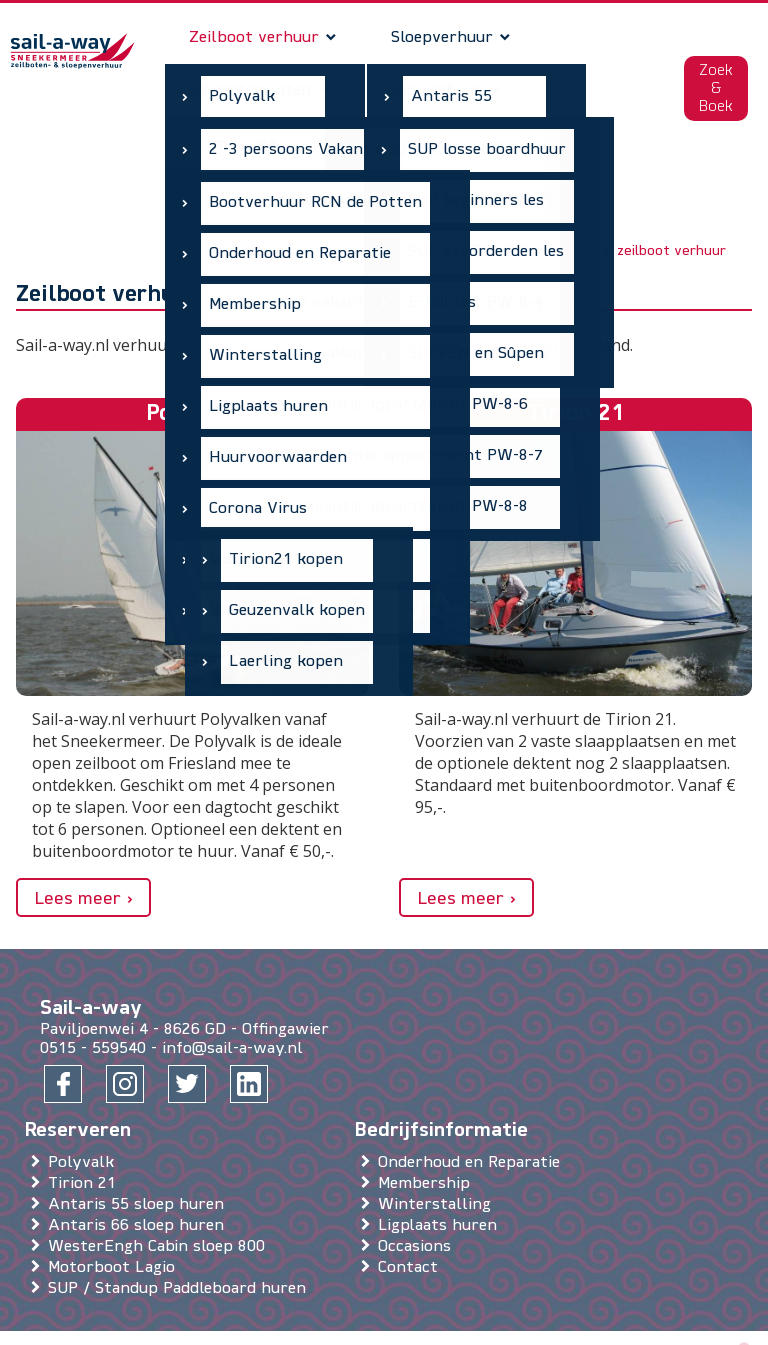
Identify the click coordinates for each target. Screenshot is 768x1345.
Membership (428, 1134)
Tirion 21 (86, 1134)
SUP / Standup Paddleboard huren (181, 1239)
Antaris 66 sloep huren (140, 1176)
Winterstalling (438, 1155)
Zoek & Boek (715, 64)
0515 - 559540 (93, 999)
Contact (412, 1218)
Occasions (418, 1197)
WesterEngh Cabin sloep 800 (160, 1197)
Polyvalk (85, 1113)
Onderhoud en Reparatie (473, 1113)
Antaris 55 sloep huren (140, 1155)
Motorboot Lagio (115, 1218)
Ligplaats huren (441, 1176)
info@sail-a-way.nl (232, 999)
